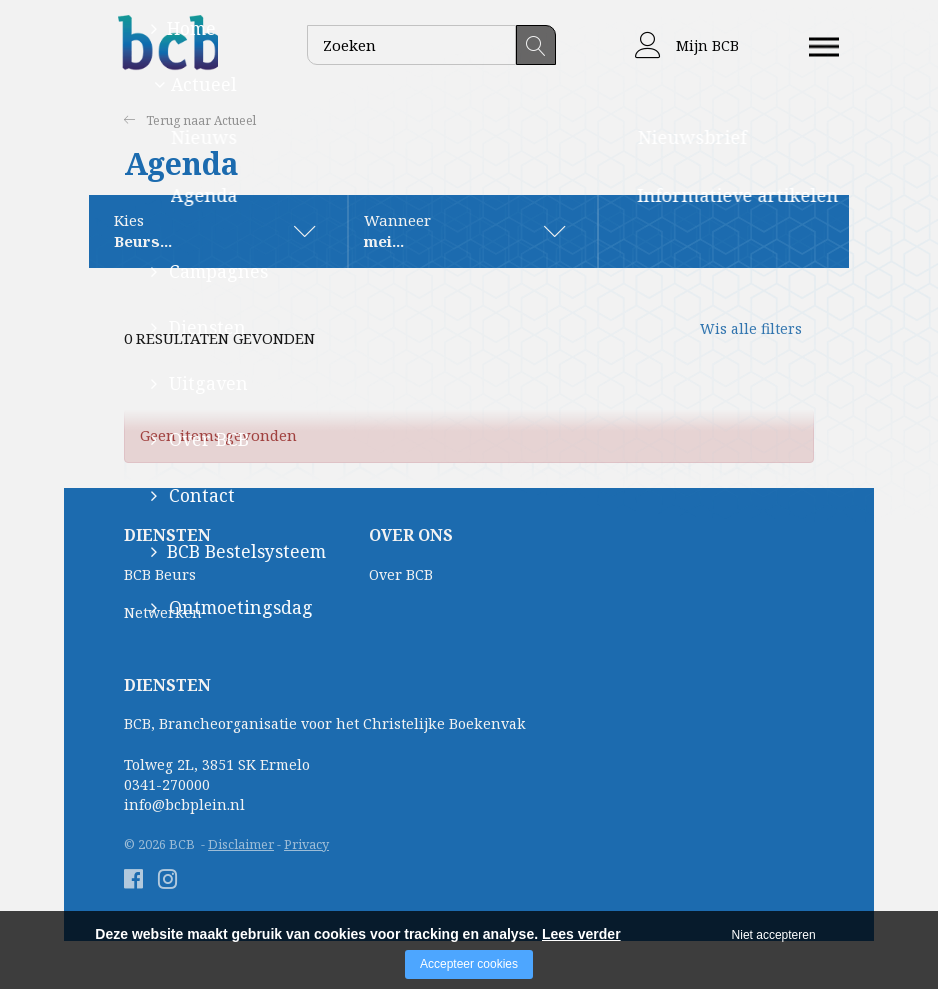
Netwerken (163, 613)
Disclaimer (241, 845)
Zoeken (536, 45)
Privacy (306, 845)
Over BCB (401, 575)
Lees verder (581, 934)
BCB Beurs (160, 575)
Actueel (239, 121)
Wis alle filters (734, 339)
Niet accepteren (774, 935)
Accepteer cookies (469, 964)
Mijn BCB (687, 45)
